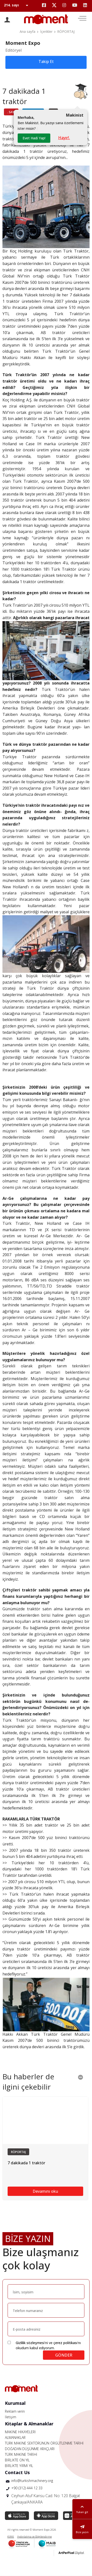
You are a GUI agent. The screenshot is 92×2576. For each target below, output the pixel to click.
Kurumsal (15, 2403)
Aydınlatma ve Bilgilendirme (34, 2536)
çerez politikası (65, 2342)
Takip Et (46, 61)
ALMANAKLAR (15, 2437)
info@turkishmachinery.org (32, 2480)
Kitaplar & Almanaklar (29, 2424)
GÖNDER (63, 2355)
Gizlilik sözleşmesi (30, 2342)
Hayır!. (64, 137)
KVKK (10, 2536)
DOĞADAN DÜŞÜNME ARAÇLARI (29, 2448)
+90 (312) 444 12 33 (26, 2488)
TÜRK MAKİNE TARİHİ (21, 2454)
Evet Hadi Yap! (34, 138)
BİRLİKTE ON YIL (17, 2460)
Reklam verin (15, 2411)
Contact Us (17, 2472)
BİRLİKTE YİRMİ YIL (19, 2465)
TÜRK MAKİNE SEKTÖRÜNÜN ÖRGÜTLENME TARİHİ (44, 2443)
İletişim (10, 2417)
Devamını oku (45, 2191)
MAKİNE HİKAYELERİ (20, 2432)
